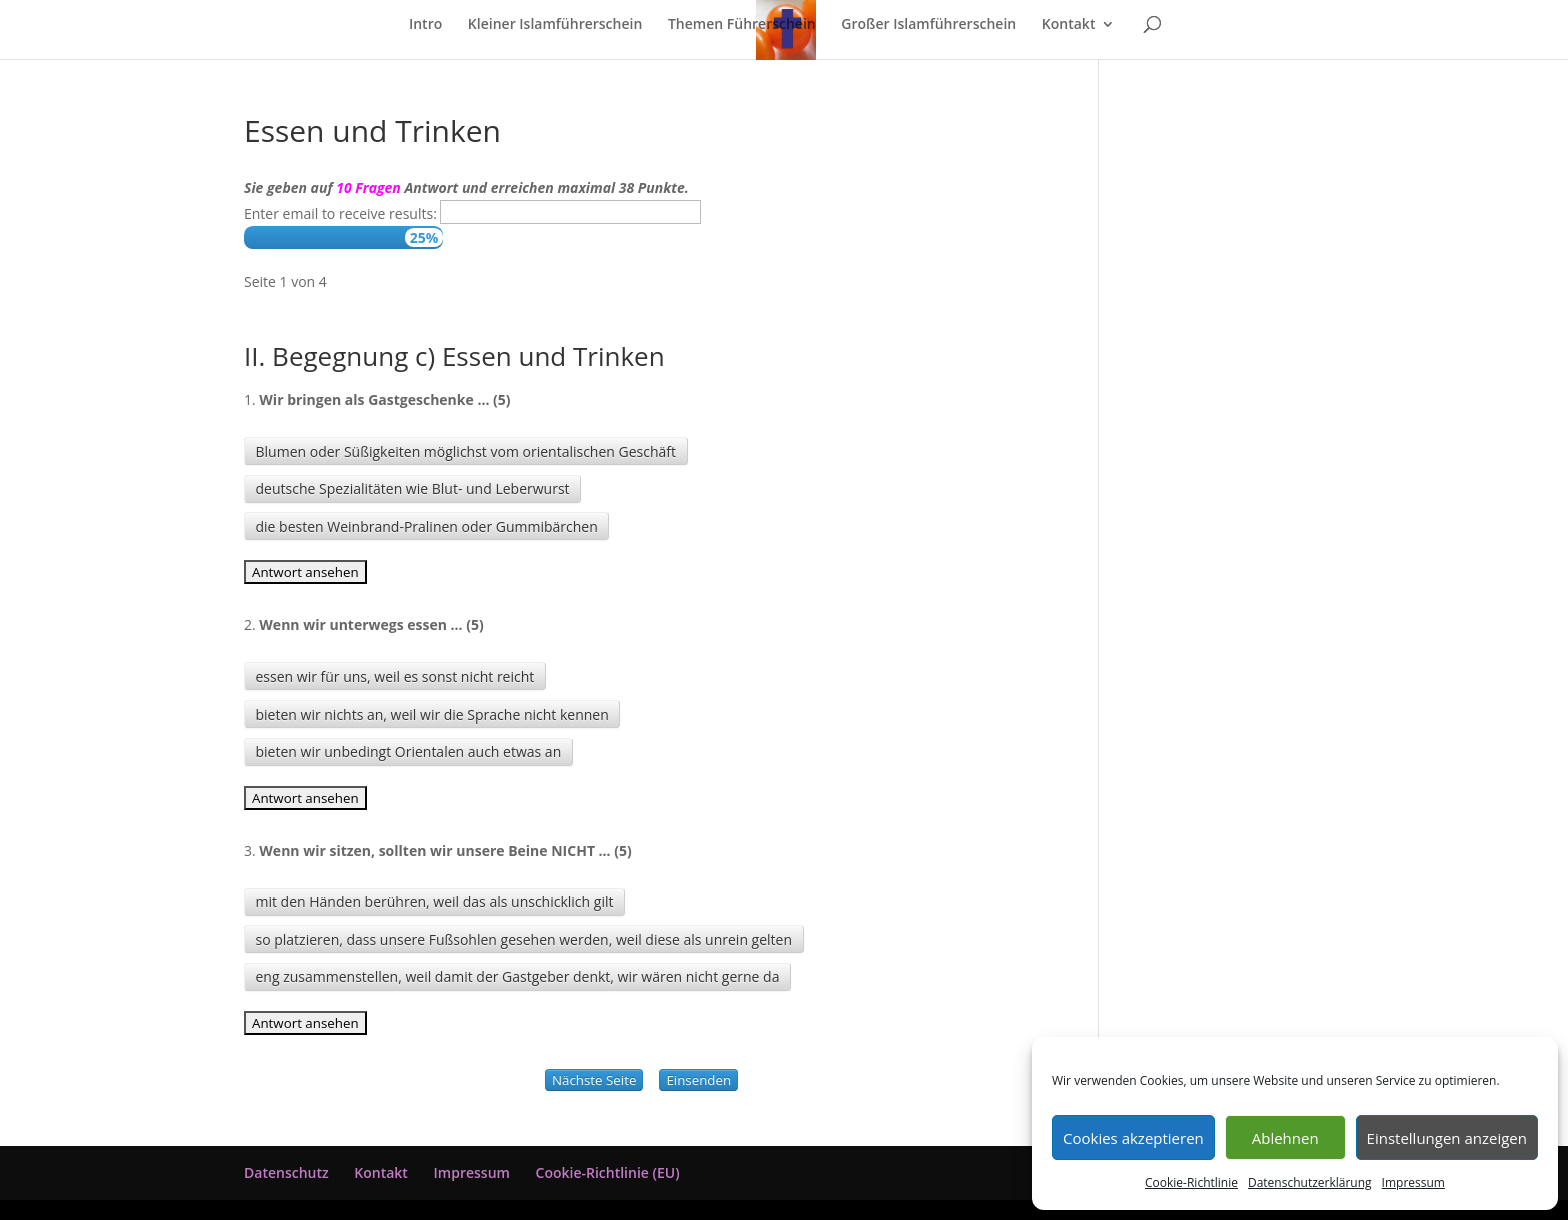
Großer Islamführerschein (928, 25)
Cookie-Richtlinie (1191, 1182)
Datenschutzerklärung (1310, 1182)
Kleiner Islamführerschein (555, 25)
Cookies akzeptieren (1133, 1138)
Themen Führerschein (742, 25)
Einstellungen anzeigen (1447, 1138)
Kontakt (1069, 25)
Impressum (1413, 1182)
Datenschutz (286, 1172)
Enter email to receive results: (340, 213)
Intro (425, 25)
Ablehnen (1285, 1138)
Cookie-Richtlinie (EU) (608, 1172)
